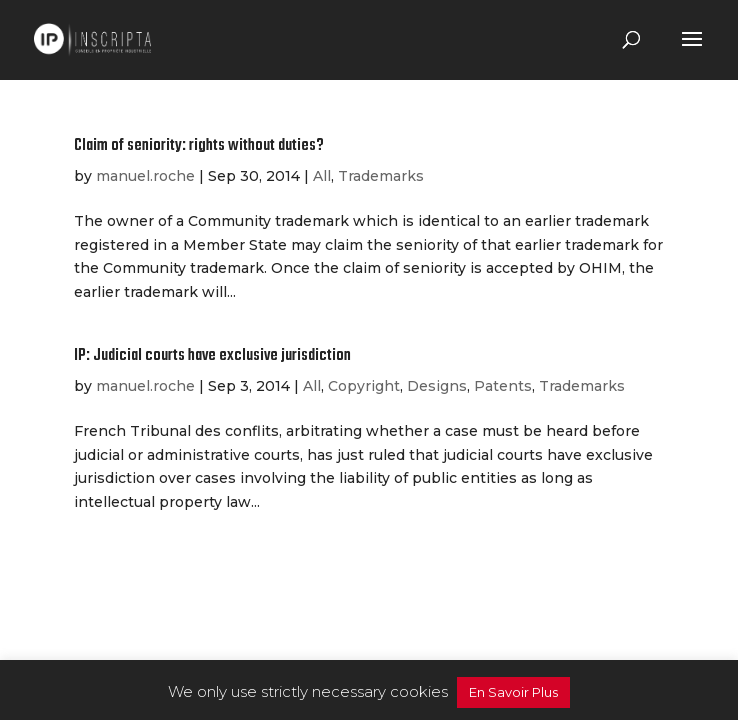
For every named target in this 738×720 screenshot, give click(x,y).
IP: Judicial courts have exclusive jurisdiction (212, 356)
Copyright (364, 386)
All (322, 176)
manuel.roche (145, 176)
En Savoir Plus (513, 692)
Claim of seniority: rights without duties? (199, 146)
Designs (437, 386)
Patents (503, 386)
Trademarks (381, 176)
